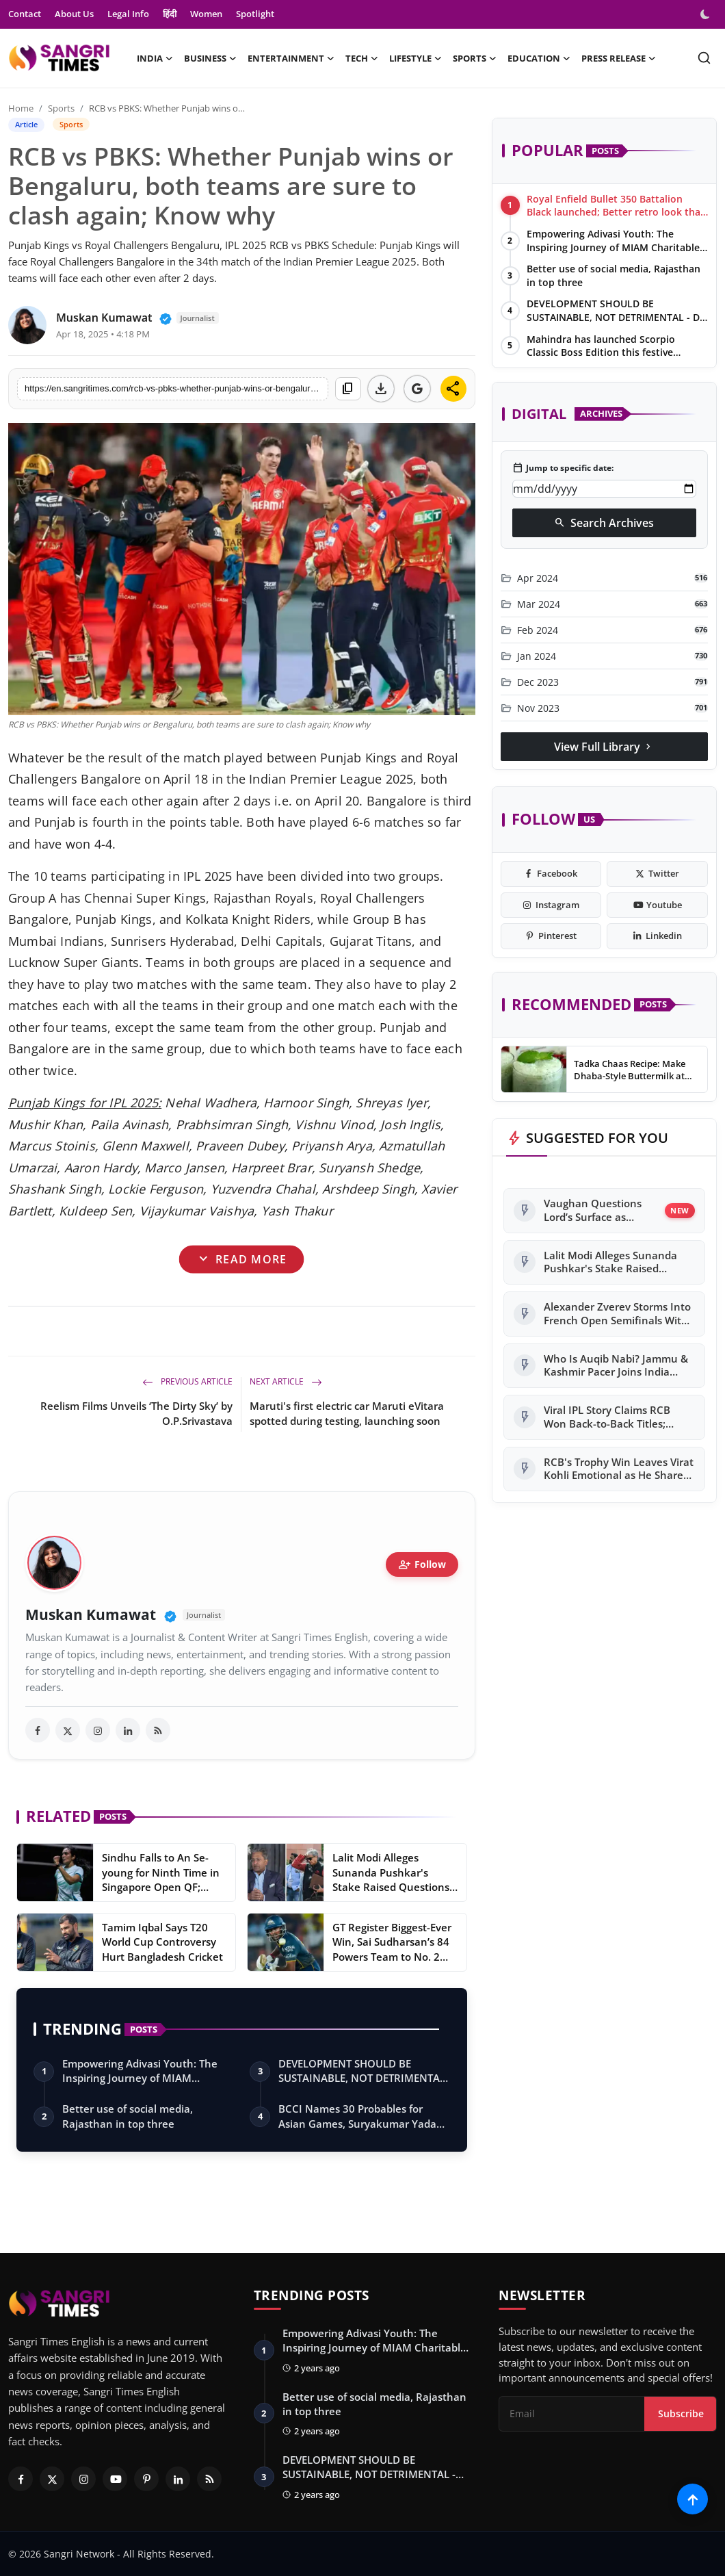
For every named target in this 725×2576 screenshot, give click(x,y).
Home (21, 108)
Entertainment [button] (291, 58)
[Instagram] (83, 2478)
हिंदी (169, 14)
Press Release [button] (618, 58)
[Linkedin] (178, 2478)
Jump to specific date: (563, 468)
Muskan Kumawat (90, 1614)
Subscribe (681, 2413)
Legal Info (128, 14)
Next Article (286, 1381)
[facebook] (37, 1730)
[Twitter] (52, 2478)
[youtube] (657, 905)
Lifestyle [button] (415, 58)
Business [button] (210, 58)
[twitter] (67, 1730)
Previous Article (187, 1381)
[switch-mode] (706, 14)
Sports (61, 108)
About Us (74, 14)
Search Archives (604, 522)
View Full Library (604, 746)
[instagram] (97, 1730)
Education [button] (539, 58)
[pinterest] (551, 936)
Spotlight (255, 14)
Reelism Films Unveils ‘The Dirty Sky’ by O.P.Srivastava (136, 1413)
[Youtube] (115, 2478)
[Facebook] (20, 2478)
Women (206, 14)
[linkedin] (128, 1730)
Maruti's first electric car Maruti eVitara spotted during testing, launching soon (347, 1413)
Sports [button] (475, 58)
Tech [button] (361, 58)
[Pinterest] (146, 2478)
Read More (241, 1259)
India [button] (155, 58)
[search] (704, 57)
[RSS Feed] (209, 2478)
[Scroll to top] (692, 2499)
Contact (24, 14)
